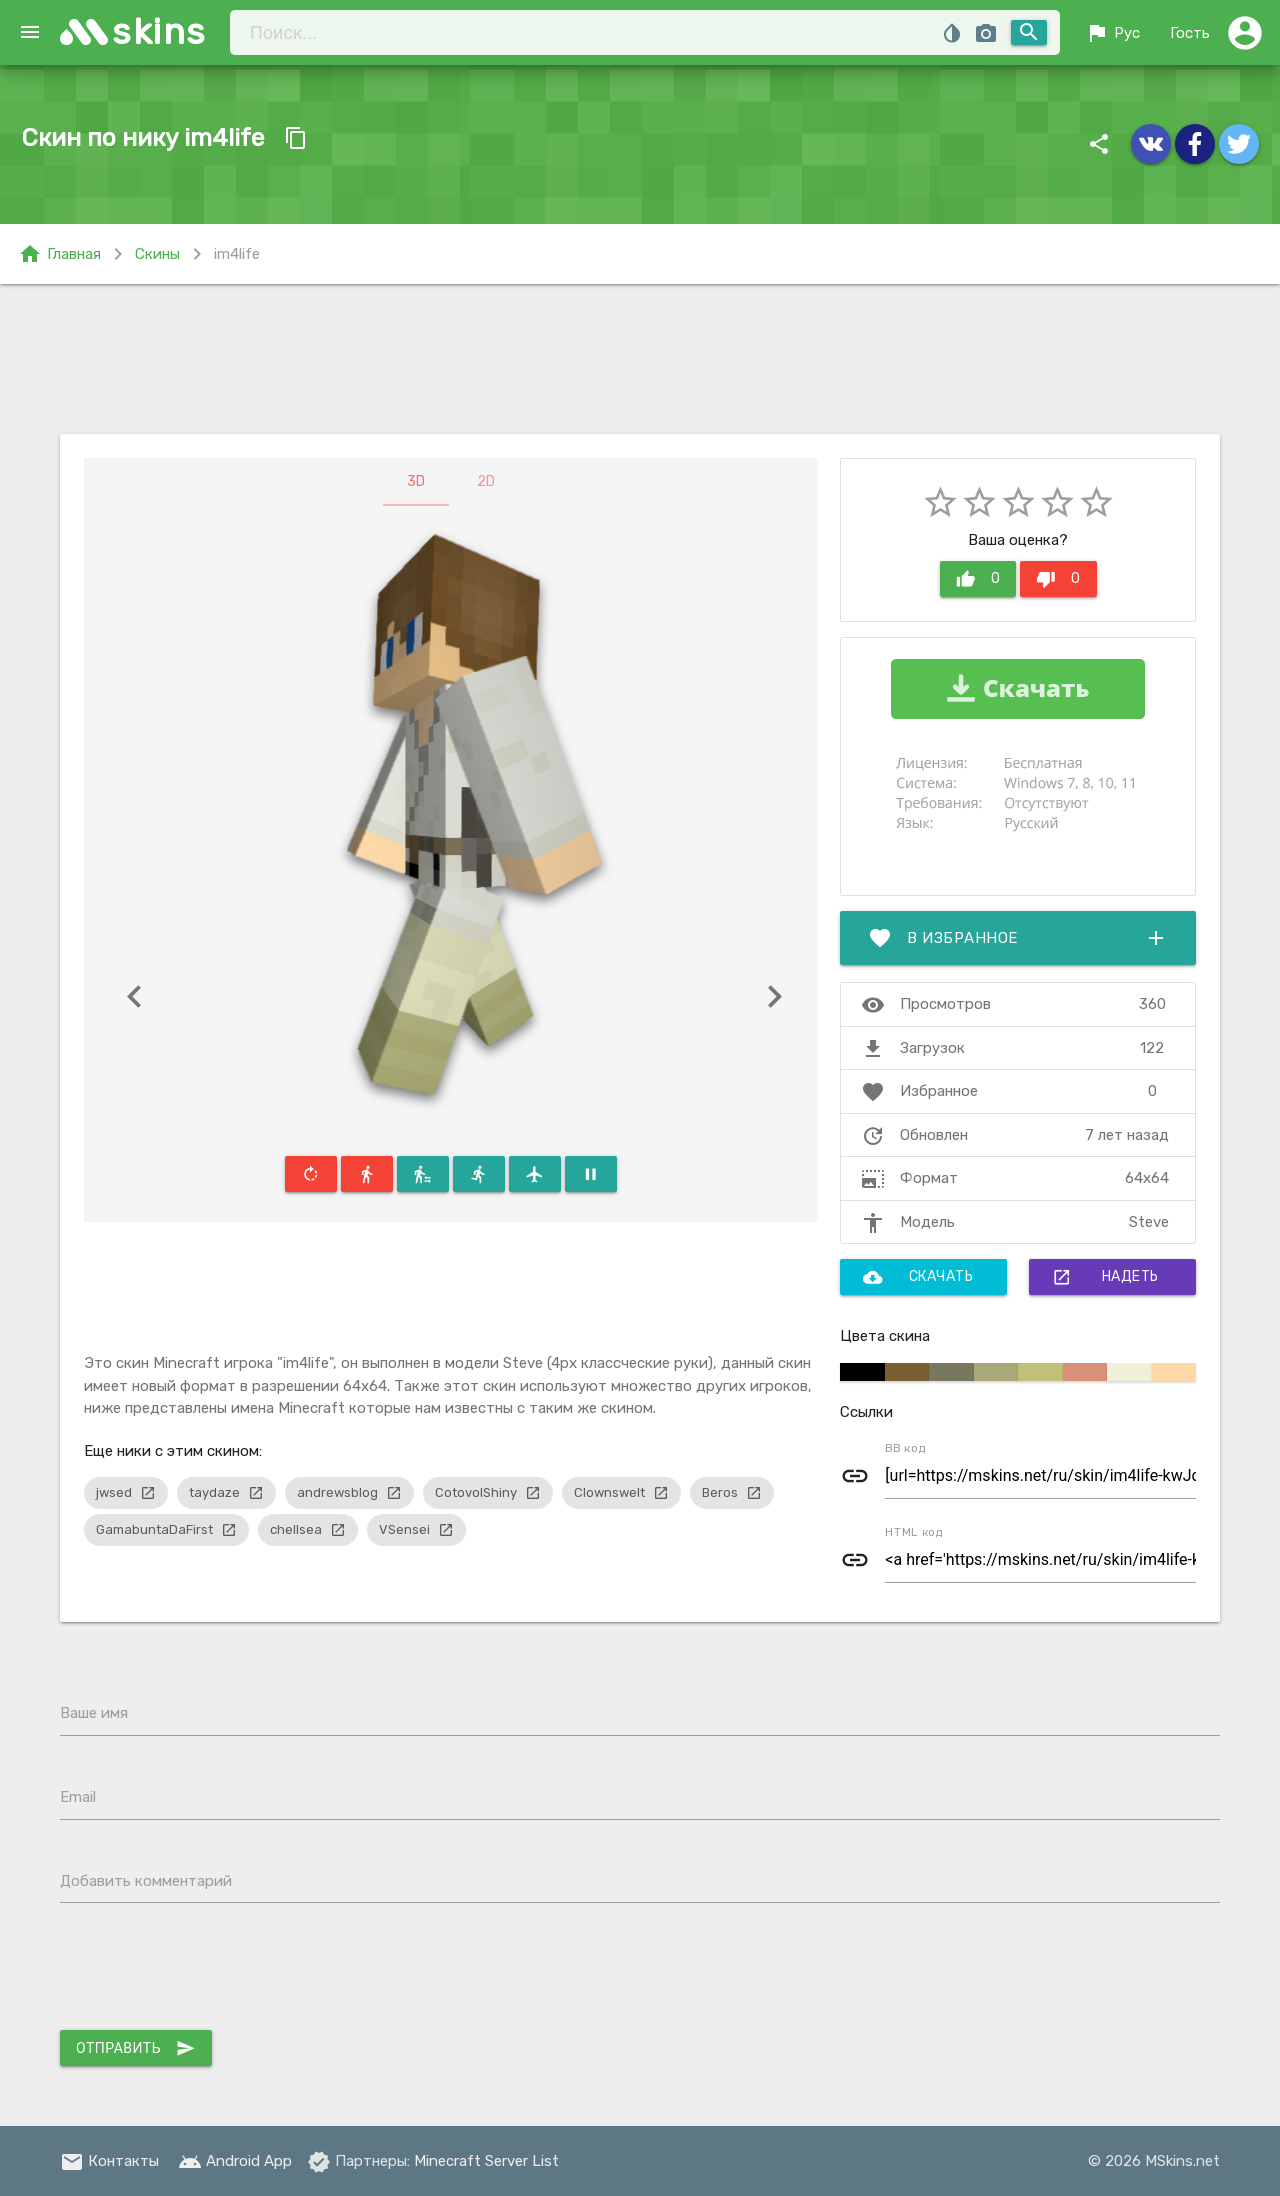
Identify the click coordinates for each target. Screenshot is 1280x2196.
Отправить (136, 2048)
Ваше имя (94, 1713)
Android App (235, 2161)
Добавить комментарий (146, 1881)
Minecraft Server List (486, 2161)
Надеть (1105, 1277)
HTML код (914, 1532)
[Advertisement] (640, 359)
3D (416, 481)
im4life (237, 254)
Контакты (109, 2161)
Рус (1112, 33)
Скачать (918, 1277)
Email (78, 1797)
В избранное (1018, 938)
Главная (59, 254)
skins (159, 31)
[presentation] (212, 1971)
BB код (905, 1448)
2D (486, 481)
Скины (157, 254)
